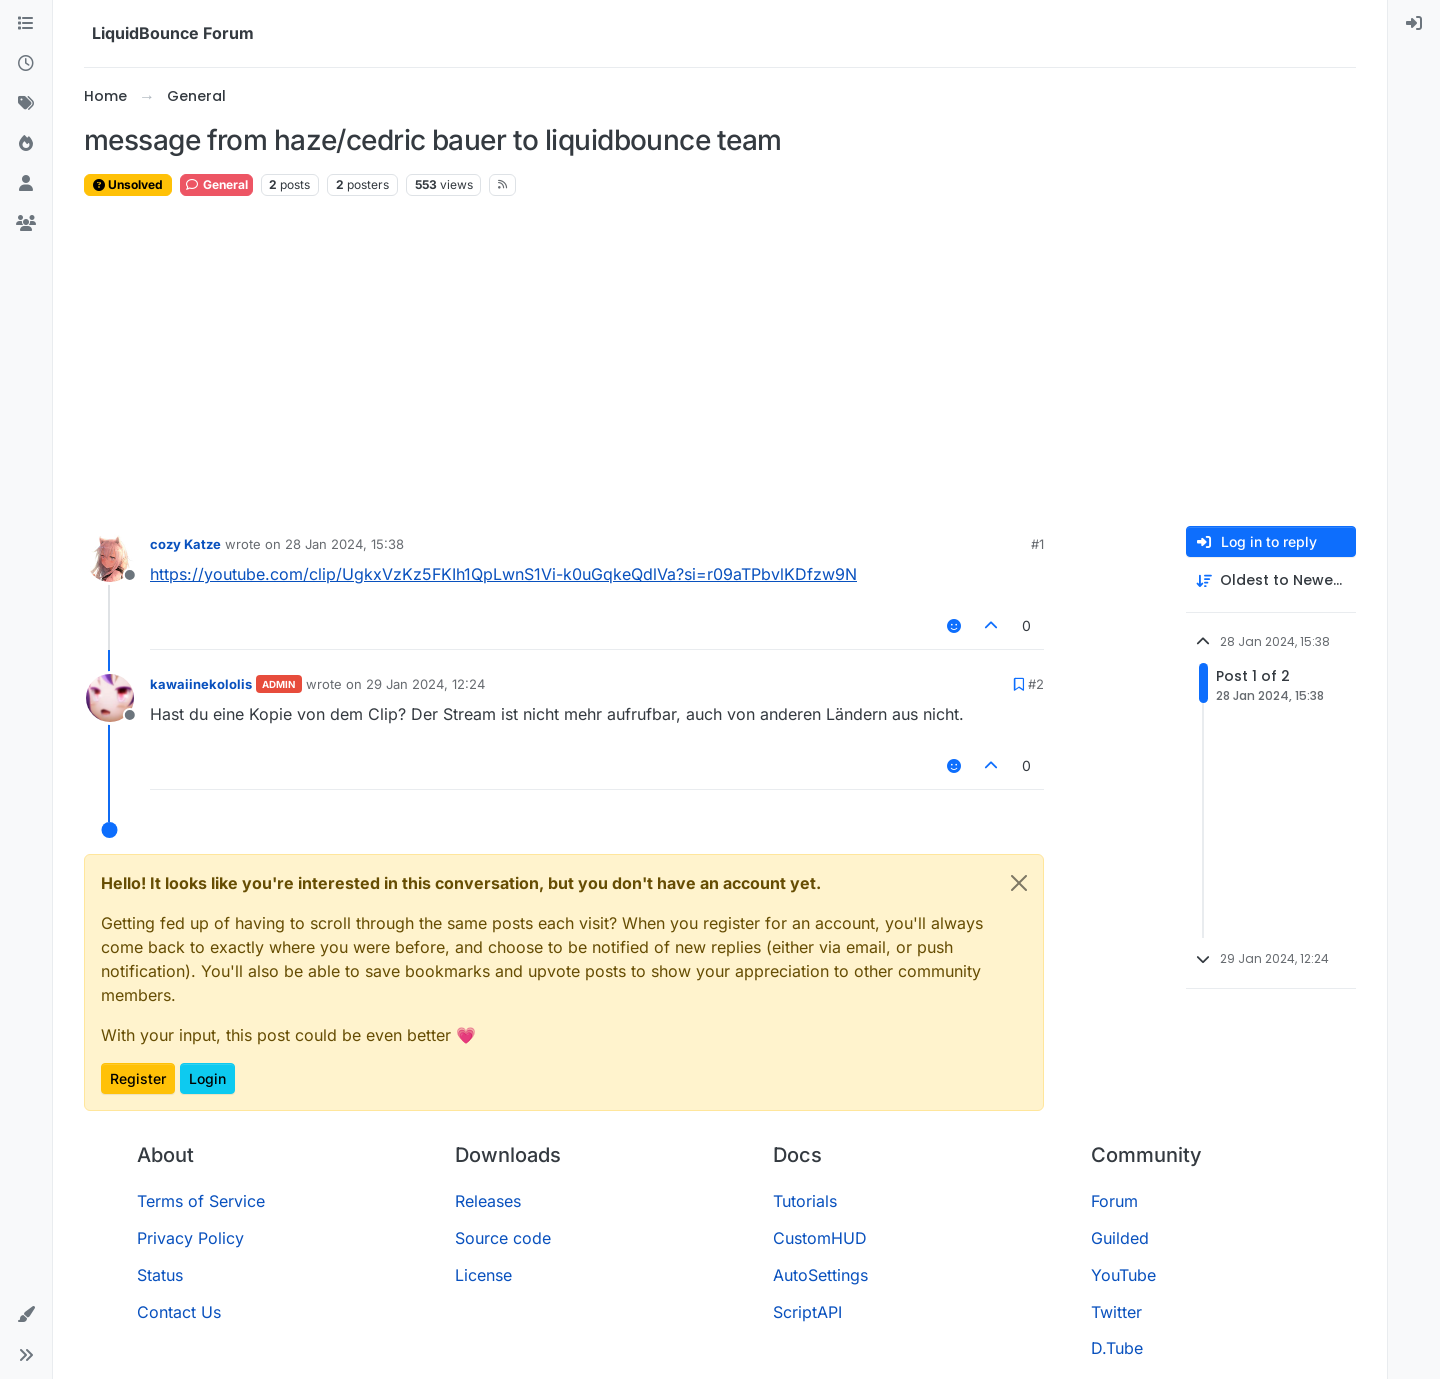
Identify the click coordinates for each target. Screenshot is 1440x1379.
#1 (1037, 544)
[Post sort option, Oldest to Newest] (1271, 580)
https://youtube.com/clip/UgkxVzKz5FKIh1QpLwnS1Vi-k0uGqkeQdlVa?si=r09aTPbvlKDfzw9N (503, 574)
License (483, 1275)
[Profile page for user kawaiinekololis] (110, 698)
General (216, 184)
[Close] (1019, 883)
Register (138, 1078)
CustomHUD (820, 1238)
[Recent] (26, 64)
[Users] (26, 184)
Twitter (1116, 1312)
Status (160, 1275)
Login (207, 1078)
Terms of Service (201, 1201)
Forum (1114, 1201)
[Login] (1414, 24)
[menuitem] (1414, 24)
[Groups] (26, 224)
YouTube (1123, 1275)
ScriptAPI (807, 1312)
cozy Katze (185, 544)
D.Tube (1117, 1348)
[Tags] (26, 104)
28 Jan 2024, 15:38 (344, 544)
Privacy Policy (190, 1238)
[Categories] (26, 24)
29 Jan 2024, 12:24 (425, 684)
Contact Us (179, 1312)
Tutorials (805, 1201)
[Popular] (26, 144)
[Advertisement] (720, 362)
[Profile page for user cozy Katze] (110, 558)
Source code (503, 1238)
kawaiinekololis (201, 684)
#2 (1036, 684)
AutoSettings (820, 1275)
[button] (26, 1315)
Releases (488, 1201)
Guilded (1120, 1238)
